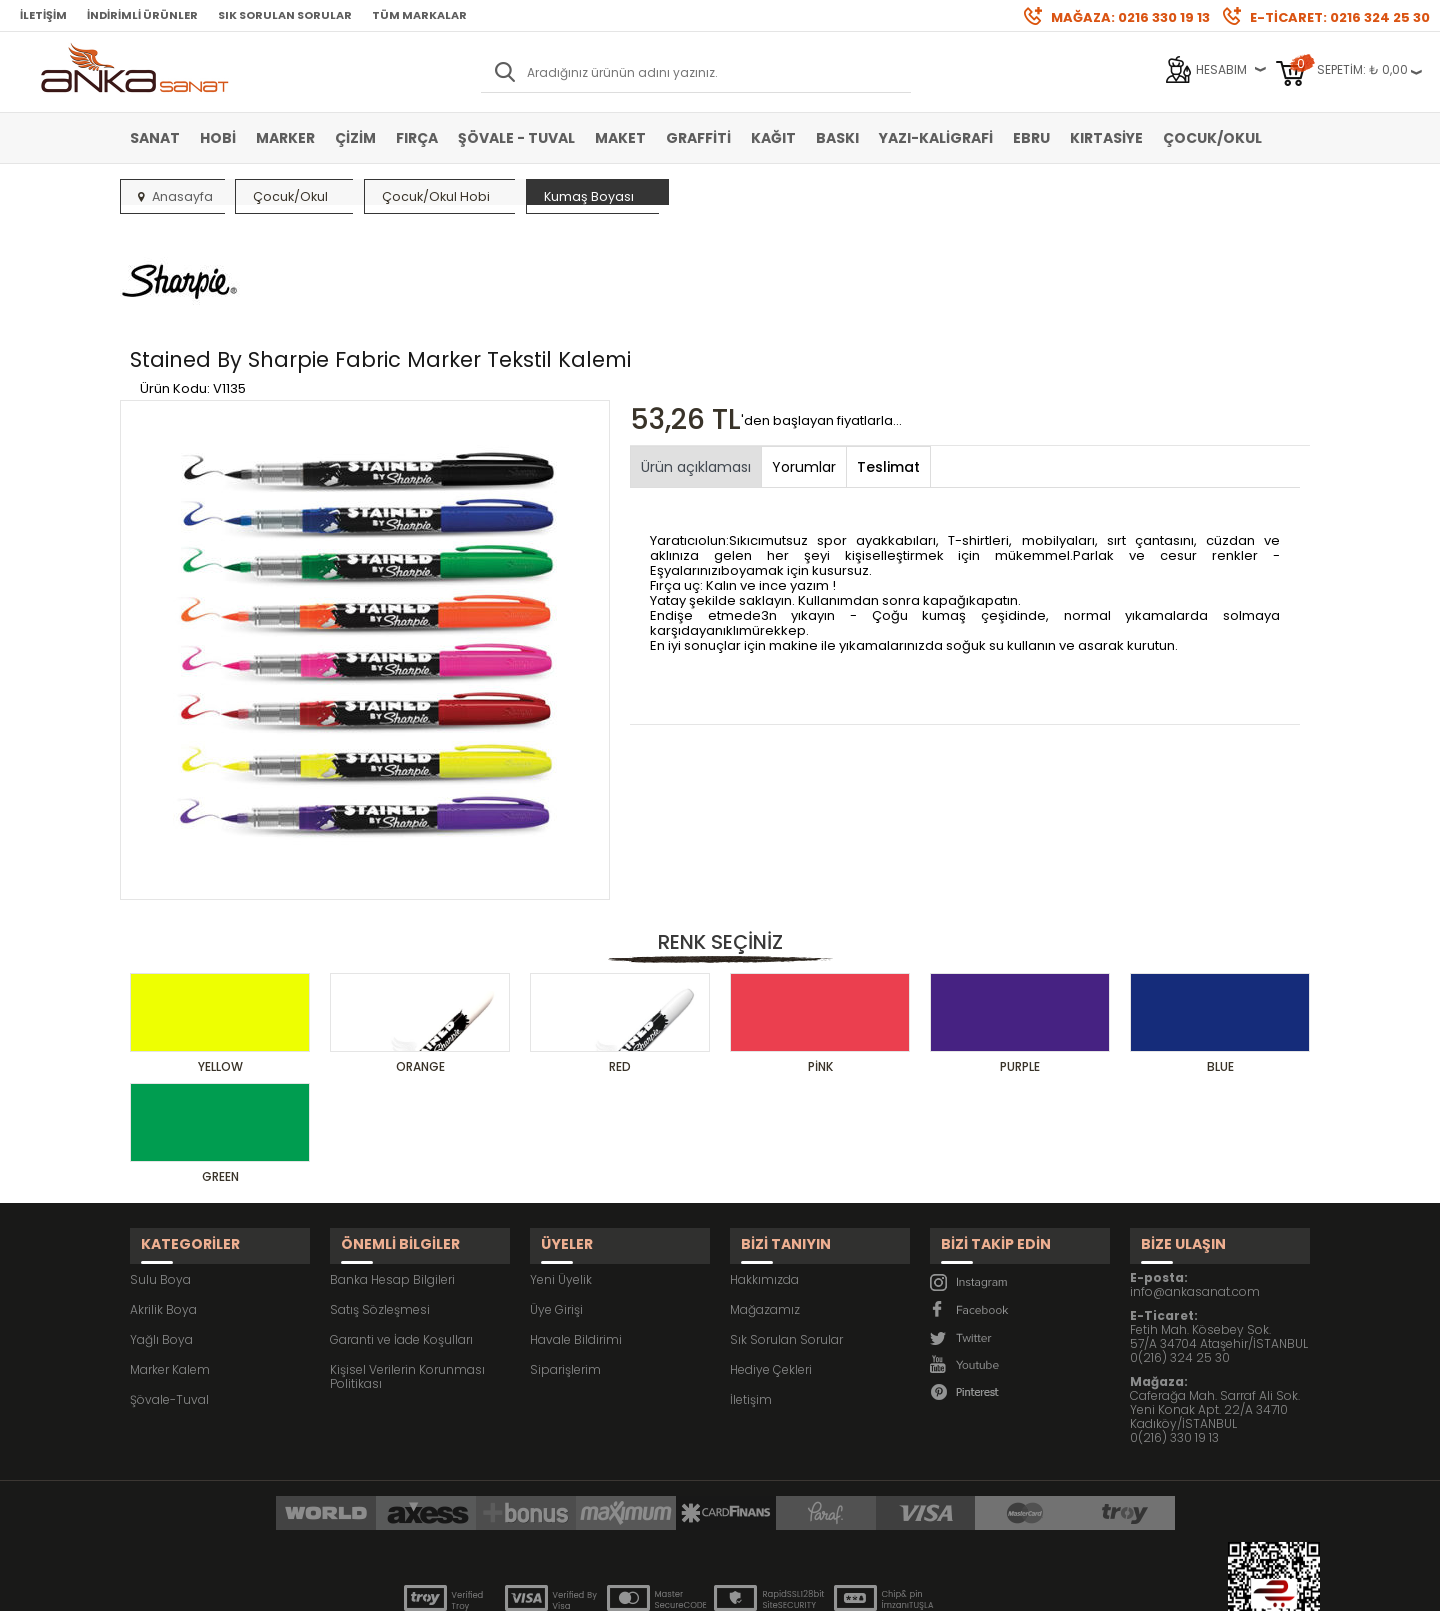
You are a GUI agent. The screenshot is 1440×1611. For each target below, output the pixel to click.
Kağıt (773, 138)
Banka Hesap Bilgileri (392, 1171)
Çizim (355, 138)
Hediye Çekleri (771, 1261)
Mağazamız (765, 1201)
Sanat (155, 138)
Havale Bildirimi (576, 1231)
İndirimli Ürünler (142, 15)
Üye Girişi (556, 1201)
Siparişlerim (565, 1261)
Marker (285, 138)
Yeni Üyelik (561, 1171)
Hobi (218, 138)
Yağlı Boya (161, 1231)
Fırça (417, 138)
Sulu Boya (160, 1171)
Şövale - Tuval (516, 138)
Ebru (1031, 138)
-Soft (609, 1585)
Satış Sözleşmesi (380, 1201)
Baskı (837, 138)
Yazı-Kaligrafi (936, 138)
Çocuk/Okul (1212, 138)
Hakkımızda (764, 1171)
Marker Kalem (170, 1261)
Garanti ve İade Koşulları (401, 1231)
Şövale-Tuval (169, 1291)
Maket (620, 138)
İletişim (43, 15)
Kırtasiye (1106, 138)
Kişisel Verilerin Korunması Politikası (407, 1268)
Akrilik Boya (163, 1201)
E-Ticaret (660, 1585)
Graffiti (698, 138)
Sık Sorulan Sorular (285, 15)
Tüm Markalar (419, 15)
